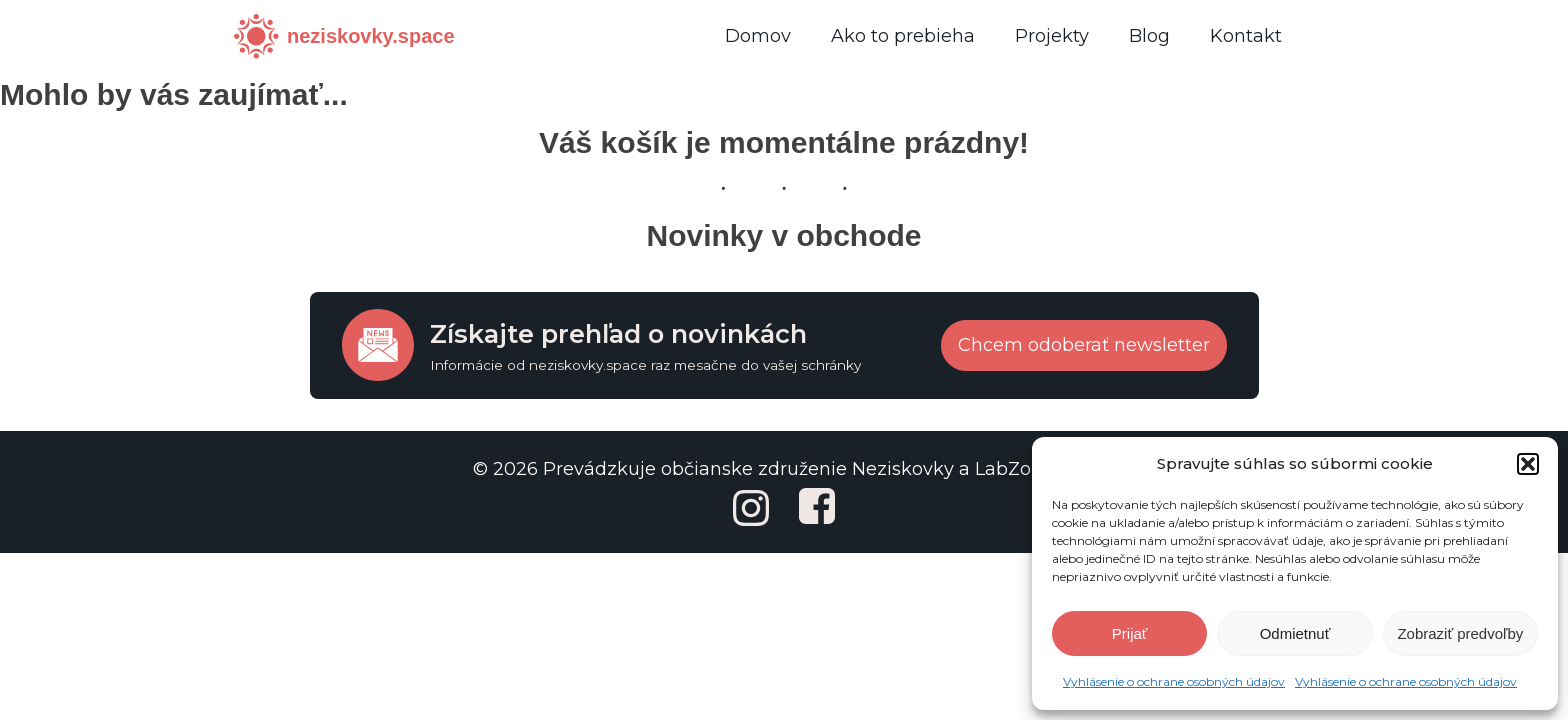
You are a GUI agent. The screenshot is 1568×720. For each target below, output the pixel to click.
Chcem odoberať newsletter (1084, 345)
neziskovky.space (371, 36)
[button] (1528, 464)
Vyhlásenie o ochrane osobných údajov (1174, 681)
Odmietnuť (1295, 633)
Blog (1149, 36)
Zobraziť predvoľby (1460, 633)
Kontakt (1246, 36)
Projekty (1052, 36)
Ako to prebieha (903, 36)
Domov (758, 36)
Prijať (1130, 633)
